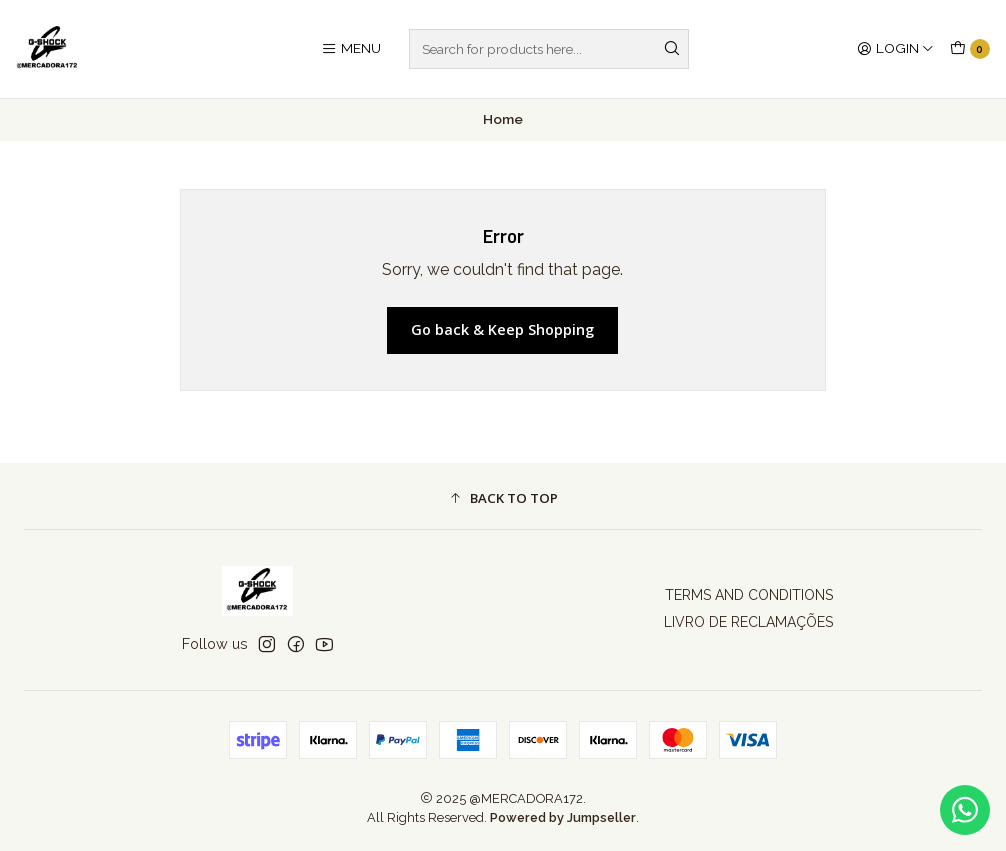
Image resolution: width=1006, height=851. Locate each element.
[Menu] (351, 49)
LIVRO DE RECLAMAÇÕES (748, 622)
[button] (503, 499)
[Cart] (970, 49)
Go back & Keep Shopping (502, 329)
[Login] (895, 49)
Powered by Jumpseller (563, 817)
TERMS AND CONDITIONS (749, 595)
